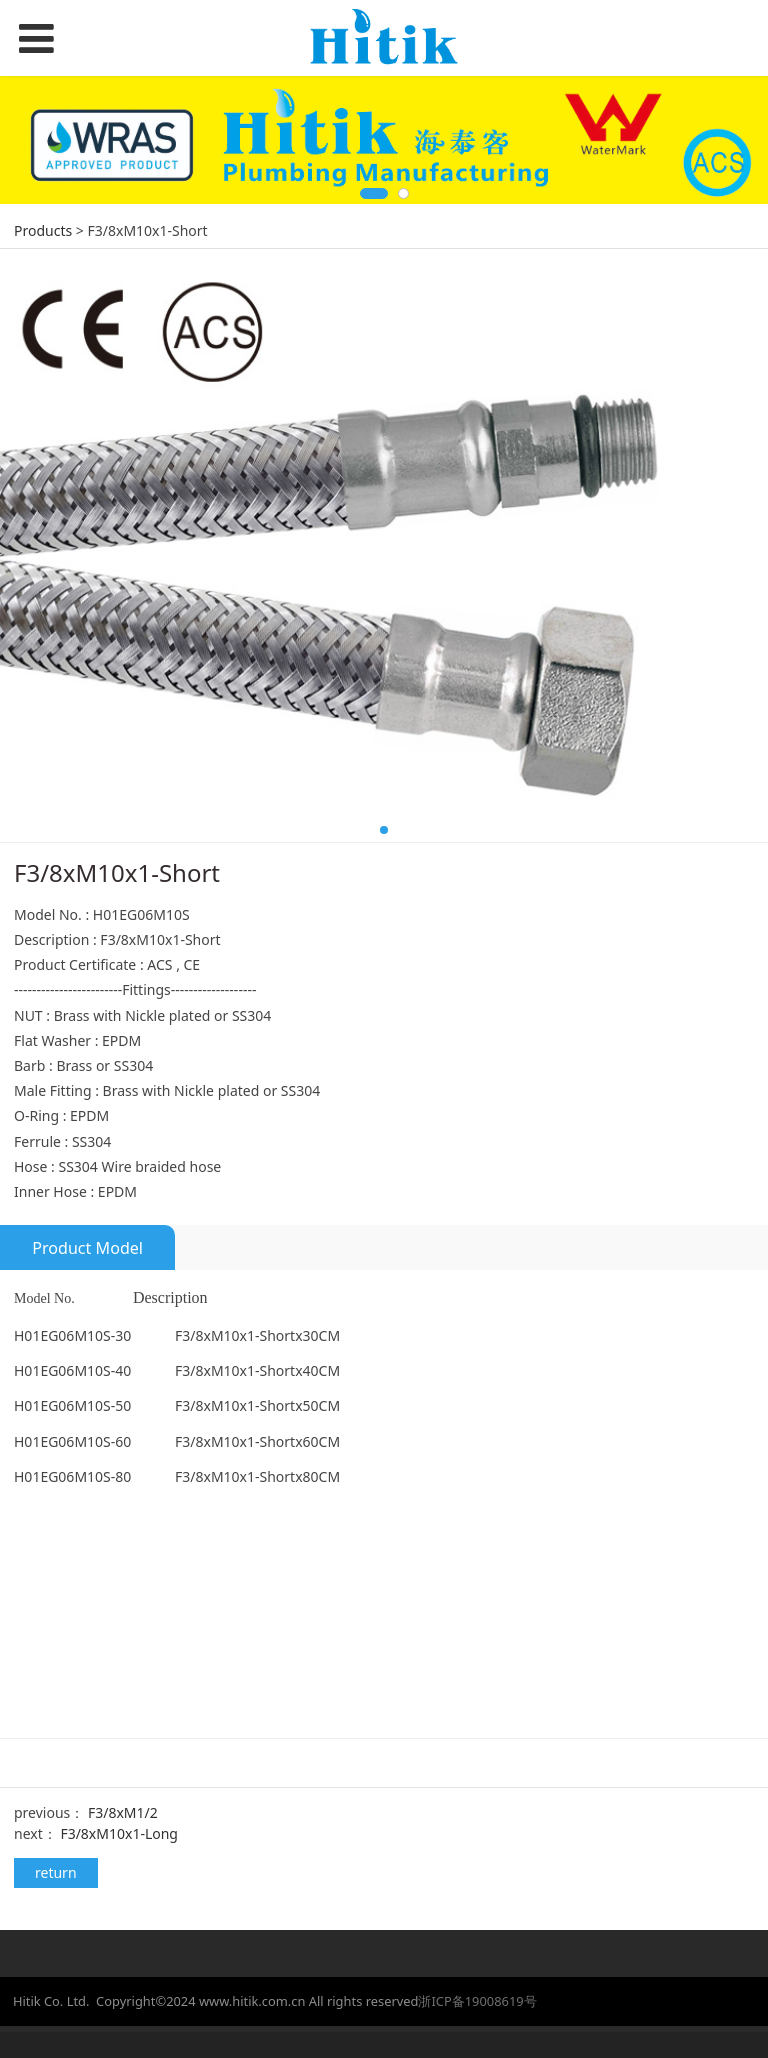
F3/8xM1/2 (123, 1812)
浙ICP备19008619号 (477, 2001)
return (56, 1872)
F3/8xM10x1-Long (119, 1833)
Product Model (87, 1248)
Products (43, 230)
